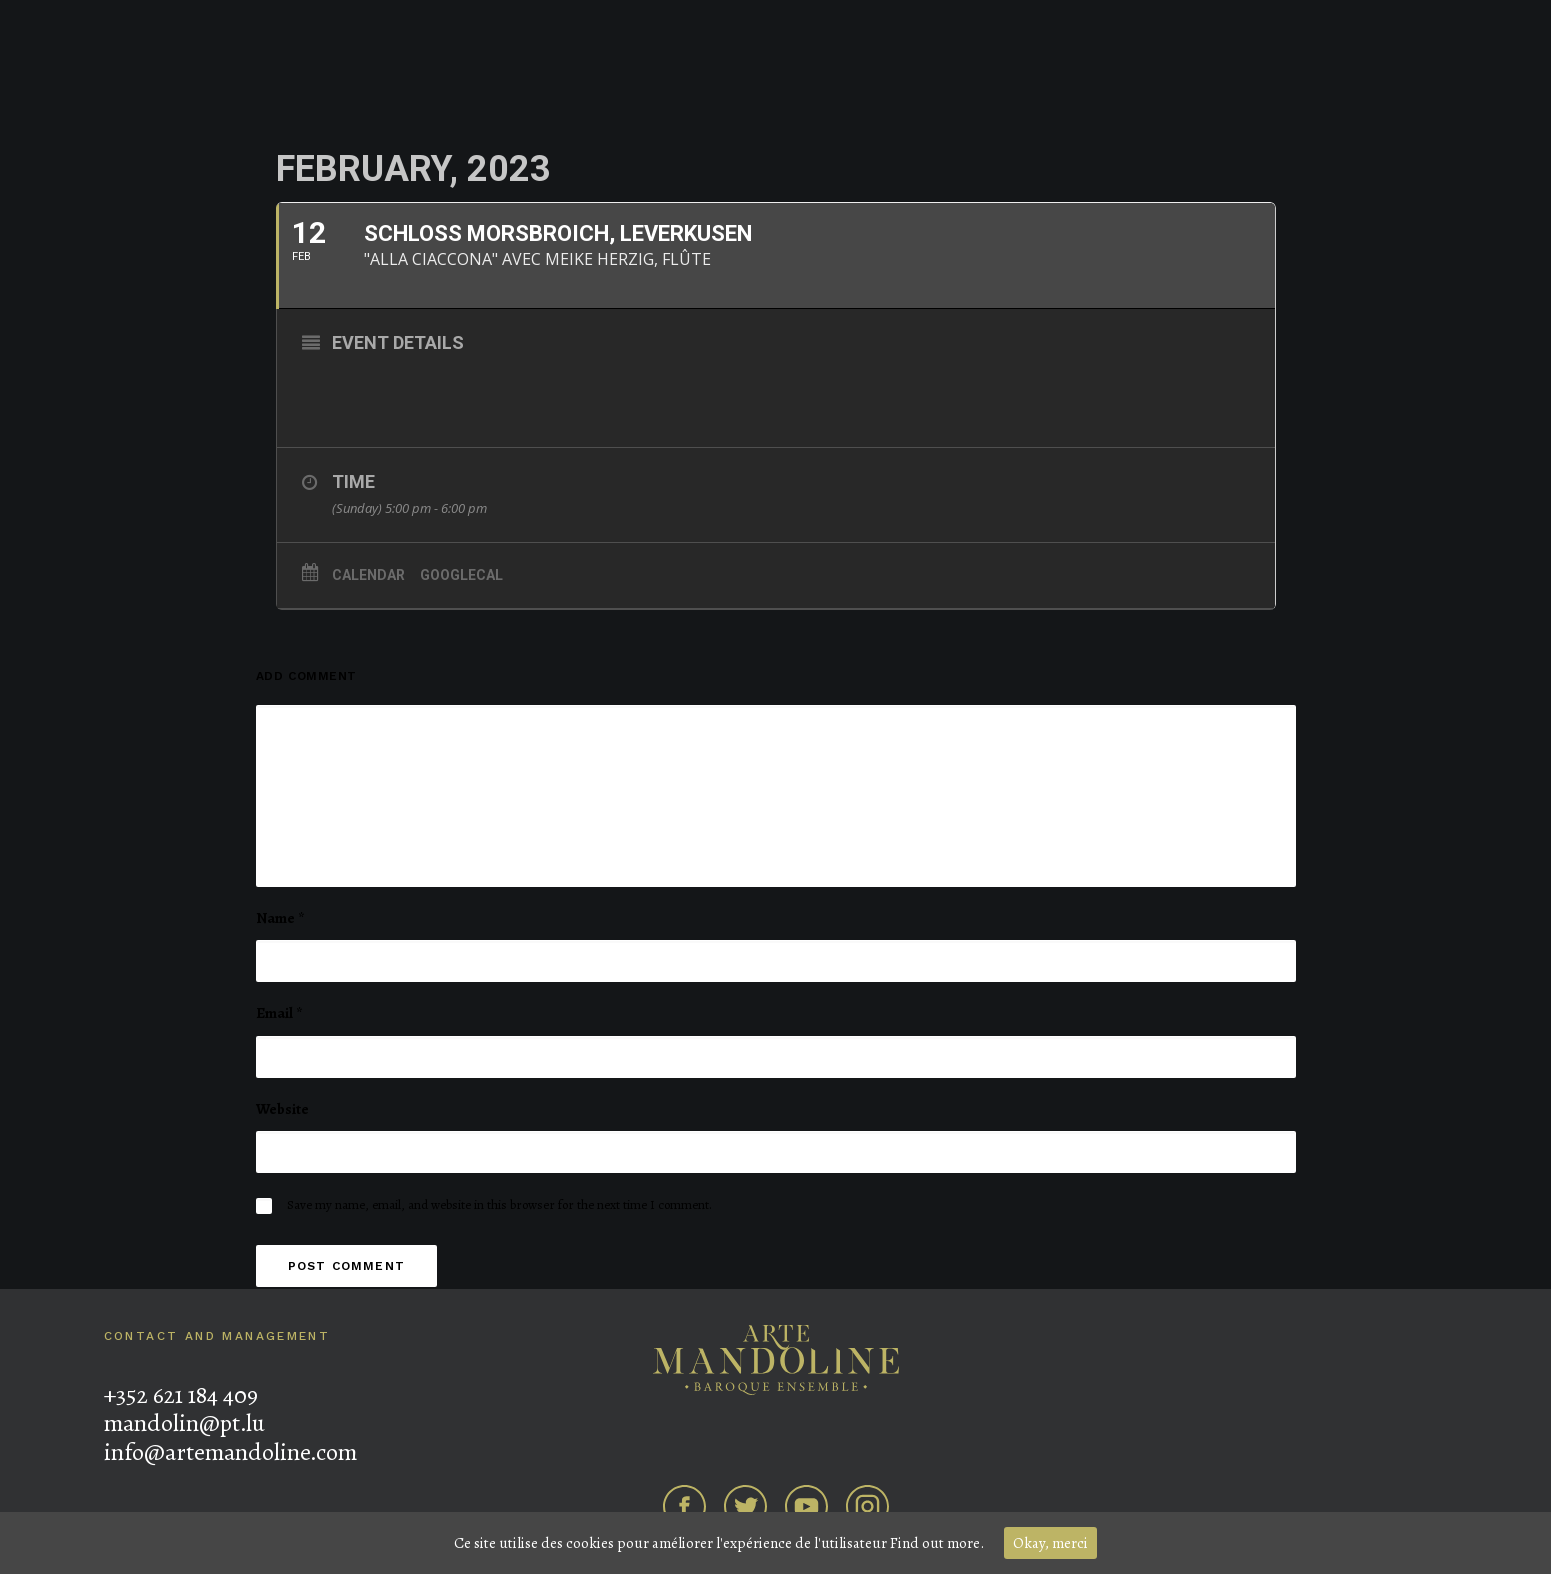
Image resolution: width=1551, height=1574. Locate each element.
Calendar (368, 575)
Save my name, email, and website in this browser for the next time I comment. (499, 1204)
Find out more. (937, 1543)
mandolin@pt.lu (184, 1423)
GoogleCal (461, 575)
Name (280, 918)
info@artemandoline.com (230, 1452)
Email (279, 1013)
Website (282, 1109)
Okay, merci (1050, 1543)
